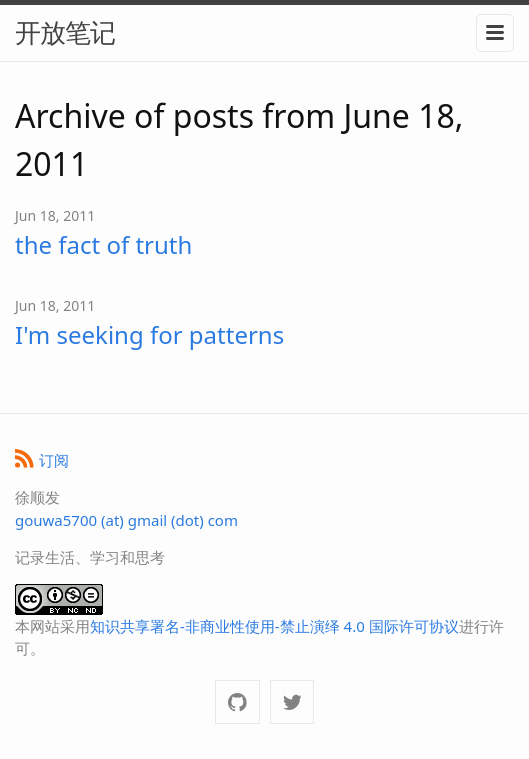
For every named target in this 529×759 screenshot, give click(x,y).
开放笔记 (65, 32)
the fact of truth (103, 244)
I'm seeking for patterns (149, 334)
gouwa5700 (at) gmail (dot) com (126, 520)
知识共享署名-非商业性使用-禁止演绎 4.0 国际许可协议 (274, 626)
